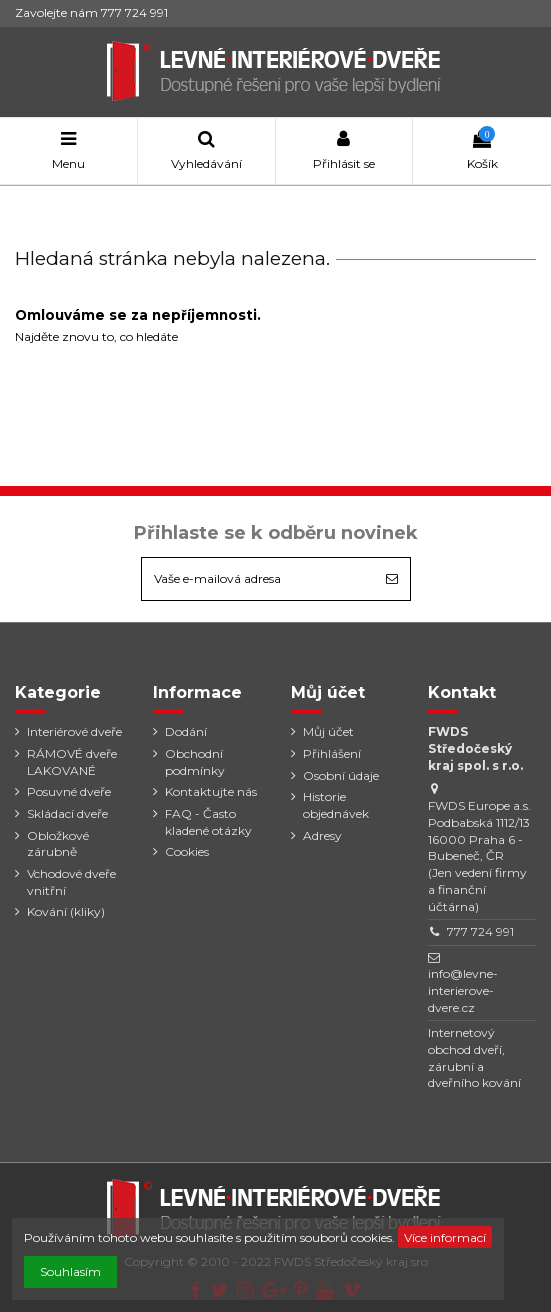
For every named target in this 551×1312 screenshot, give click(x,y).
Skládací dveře (67, 813)
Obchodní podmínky (195, 762)
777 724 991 (480, 931)
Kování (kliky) (66, 911)
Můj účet (328, 731)
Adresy (322, 835)
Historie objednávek (336, 805)
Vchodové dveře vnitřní (71, 882)
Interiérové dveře (74, 731)
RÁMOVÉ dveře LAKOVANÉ (72, 762)
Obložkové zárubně (58, 844)
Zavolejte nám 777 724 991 (91, 12)
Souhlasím (70, 1271)
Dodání (186, 731)
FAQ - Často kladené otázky (208, 822)
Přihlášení (332, 753)
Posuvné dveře (69, 791)
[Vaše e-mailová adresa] (258, 579)
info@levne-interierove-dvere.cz (463, 990)
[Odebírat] (392, 579)
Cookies (187, 851)
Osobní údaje (341, 775)
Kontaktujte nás (211, 791)
